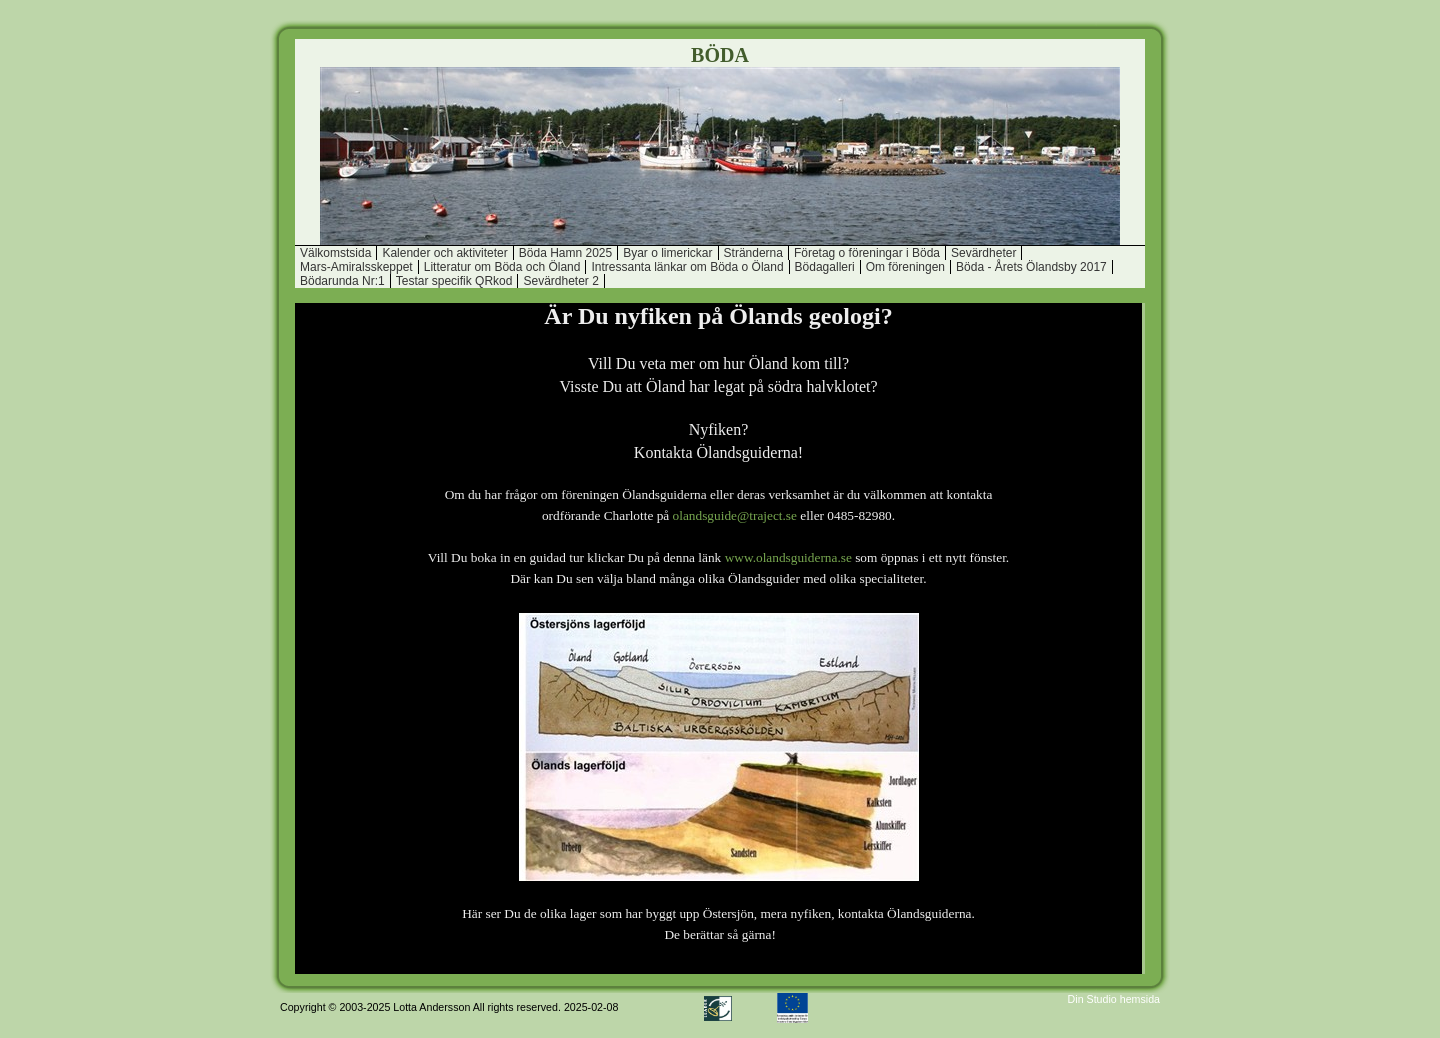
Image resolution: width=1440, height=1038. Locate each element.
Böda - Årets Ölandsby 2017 (1031, 267)
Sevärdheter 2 (560, 281)
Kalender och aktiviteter (444, 253)
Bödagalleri (825, 267)
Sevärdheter (983, 253)
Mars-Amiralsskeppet (356, 267)
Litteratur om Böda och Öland (502, 267)
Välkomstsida (335, 253)
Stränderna (753, 253)
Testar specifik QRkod (454, 281)
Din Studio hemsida (1114, 999)
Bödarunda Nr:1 (342, 281)
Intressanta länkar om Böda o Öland (687, 267)
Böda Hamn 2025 (565, 253)
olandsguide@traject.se (735, 515)
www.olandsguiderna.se (788, 557)
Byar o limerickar (667, 253)
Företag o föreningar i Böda (867, 253)
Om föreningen (905, 267)
